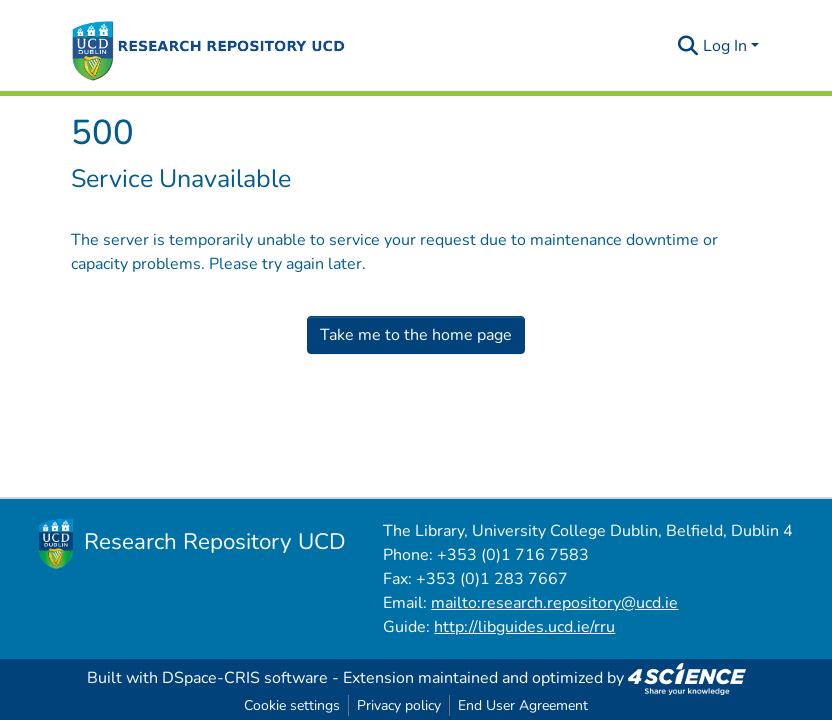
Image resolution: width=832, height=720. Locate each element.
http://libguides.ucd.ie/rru (524, 627)
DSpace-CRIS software (245, 678)
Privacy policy (399, 705)
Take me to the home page (416, 335)
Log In (725, 46)
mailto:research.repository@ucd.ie (554, 603)
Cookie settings (292, 705)
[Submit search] (688, 46)
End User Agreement (523, 705)
